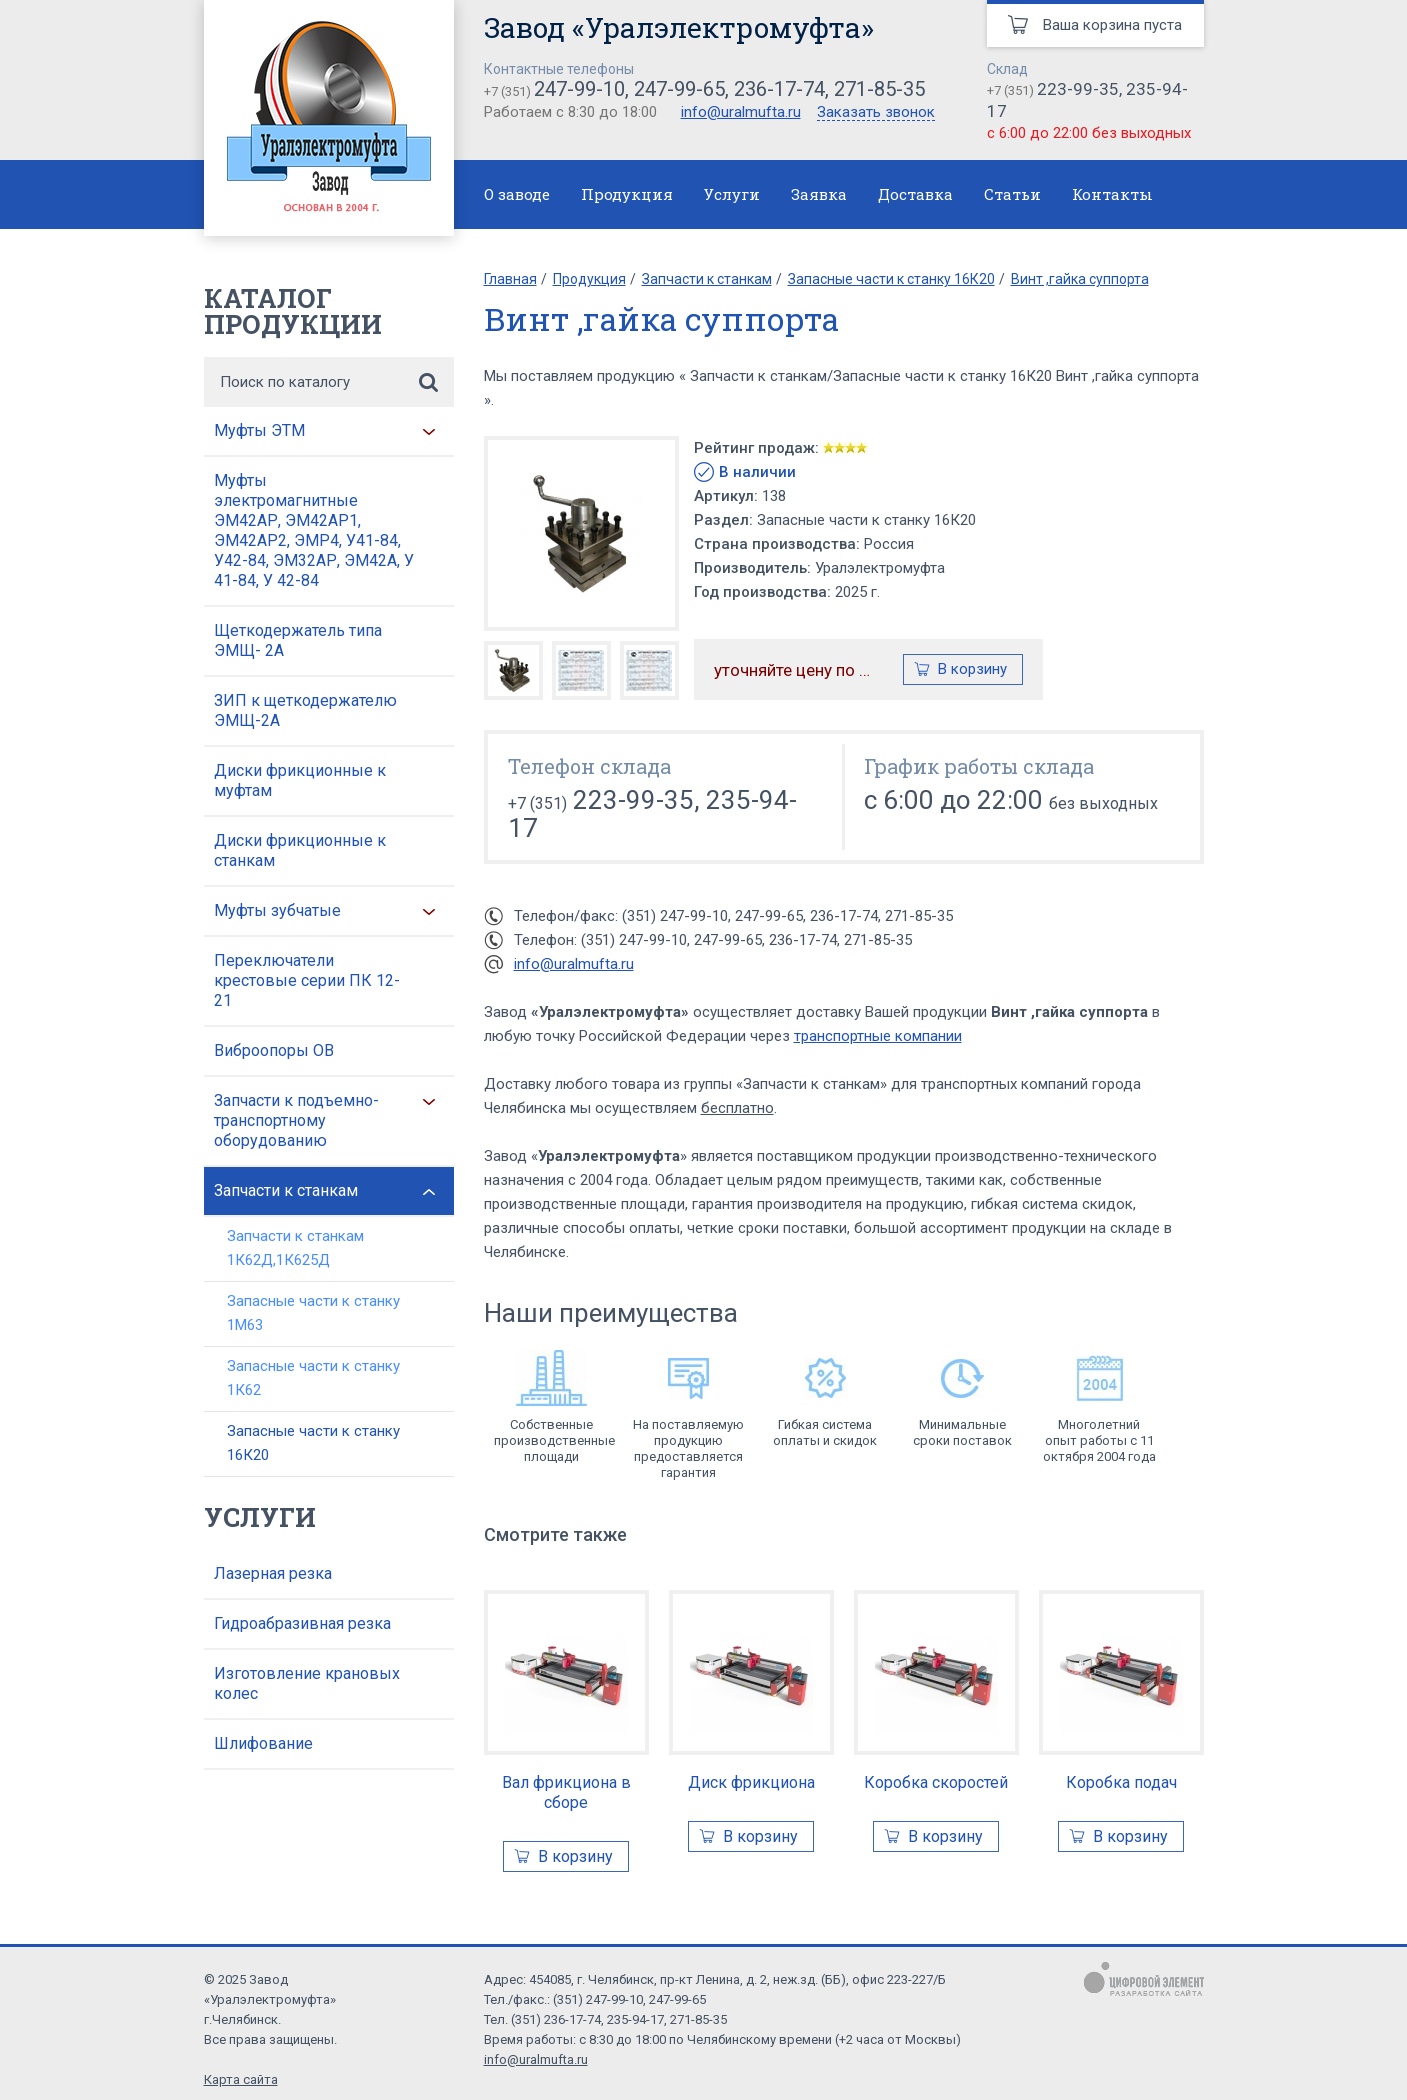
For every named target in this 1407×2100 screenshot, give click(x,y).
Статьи (1012, 194)
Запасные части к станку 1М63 (313, 1313)
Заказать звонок (876, 113)
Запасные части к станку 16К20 (313, 1443)
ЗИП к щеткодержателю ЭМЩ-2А (305, 710)
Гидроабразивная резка (302, 1623)
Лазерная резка (273, 1573)
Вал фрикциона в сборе (566, 1792)
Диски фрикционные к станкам (300, 850)
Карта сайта (241, 2079)
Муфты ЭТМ (259, 430)
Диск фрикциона (751, 1782)
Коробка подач (1121, 1782)
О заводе (517, 194)
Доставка (915, 194)
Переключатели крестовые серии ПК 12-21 (307, 980)
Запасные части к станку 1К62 (313, 1378)
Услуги (732, 194)
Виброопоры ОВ (274, 1050)
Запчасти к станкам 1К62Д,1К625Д (295, 1248)
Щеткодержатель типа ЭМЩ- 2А (298, 640)
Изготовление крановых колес (307, 1683)
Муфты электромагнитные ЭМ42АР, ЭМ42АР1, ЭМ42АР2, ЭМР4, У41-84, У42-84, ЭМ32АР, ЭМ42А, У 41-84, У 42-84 (314, 530)
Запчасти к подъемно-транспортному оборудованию (296, 1120)
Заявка (819, 194)
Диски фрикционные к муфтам (300, 780)
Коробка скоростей (936, 1782)
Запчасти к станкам (286, 1190)
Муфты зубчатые (277, 910)
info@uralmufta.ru (741, 112)
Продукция (627, 194)
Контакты (1112, 194)
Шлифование (263, 1743)
